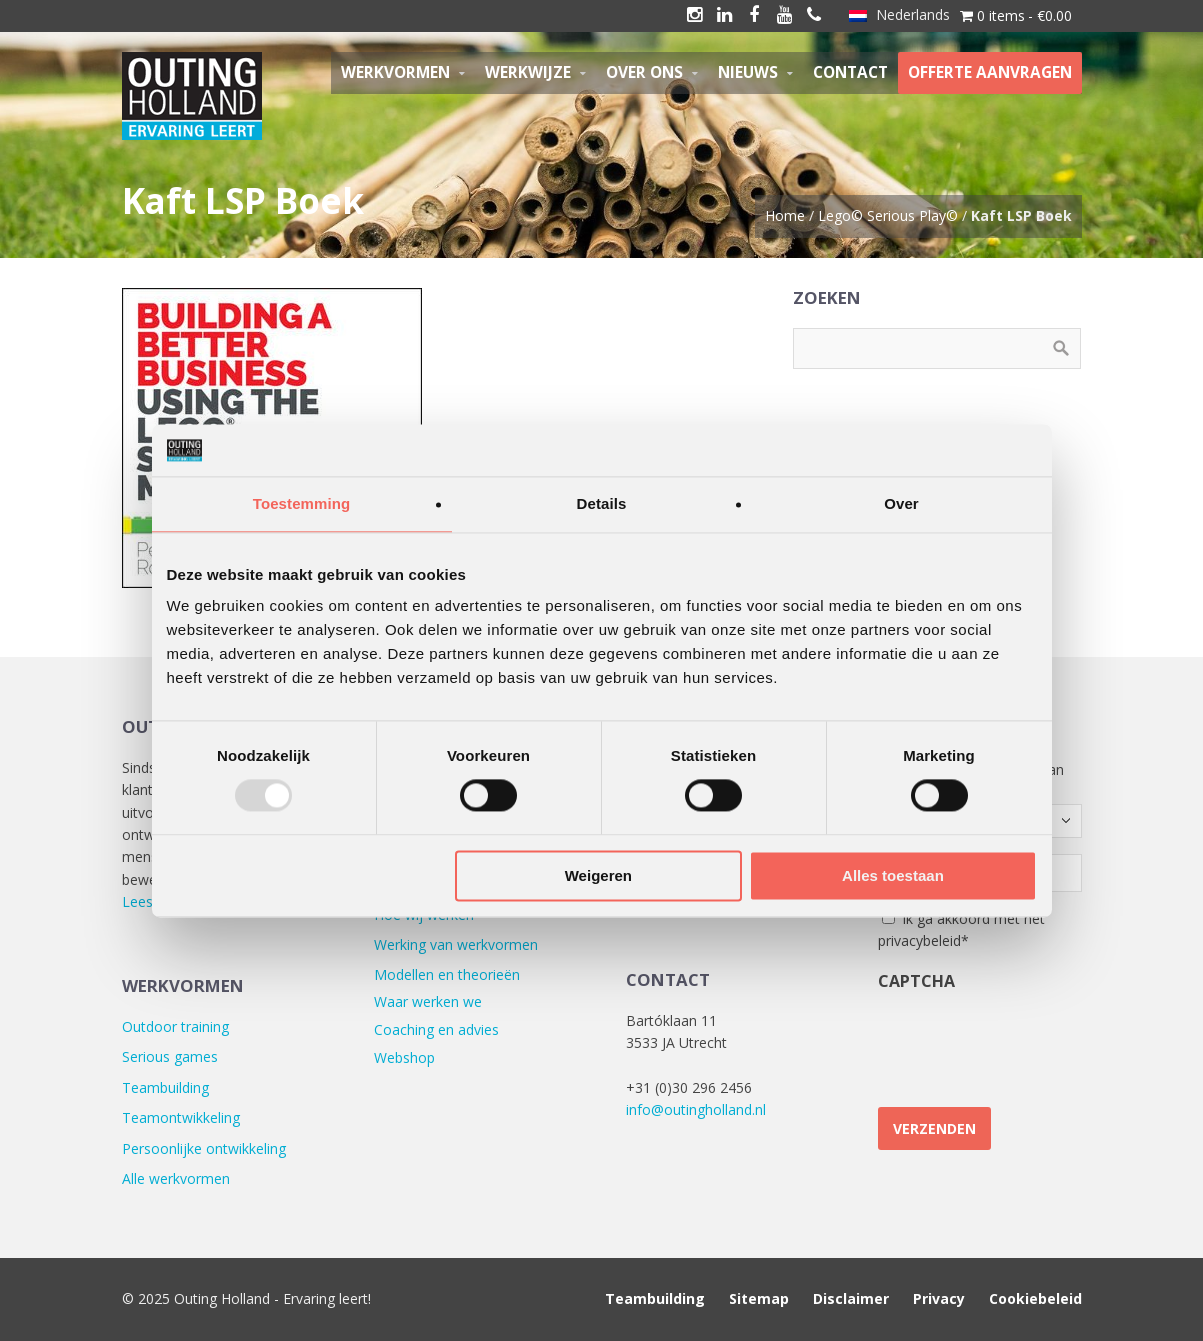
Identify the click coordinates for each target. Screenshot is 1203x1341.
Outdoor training (175, 1026)
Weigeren (598, 875)
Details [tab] (602, 503)
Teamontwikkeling (181, 1117)
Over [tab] (901, 503)
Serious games (170, 1056)
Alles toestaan (893, 875)
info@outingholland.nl (696, 1109)
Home (785, 215)
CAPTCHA (916, 981)
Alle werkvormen (176, 1178)
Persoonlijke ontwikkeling (204, 1148)
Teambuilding (165, 1087)
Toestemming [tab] (302, 503)
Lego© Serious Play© (888, 215)
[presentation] (1030, 1041)
